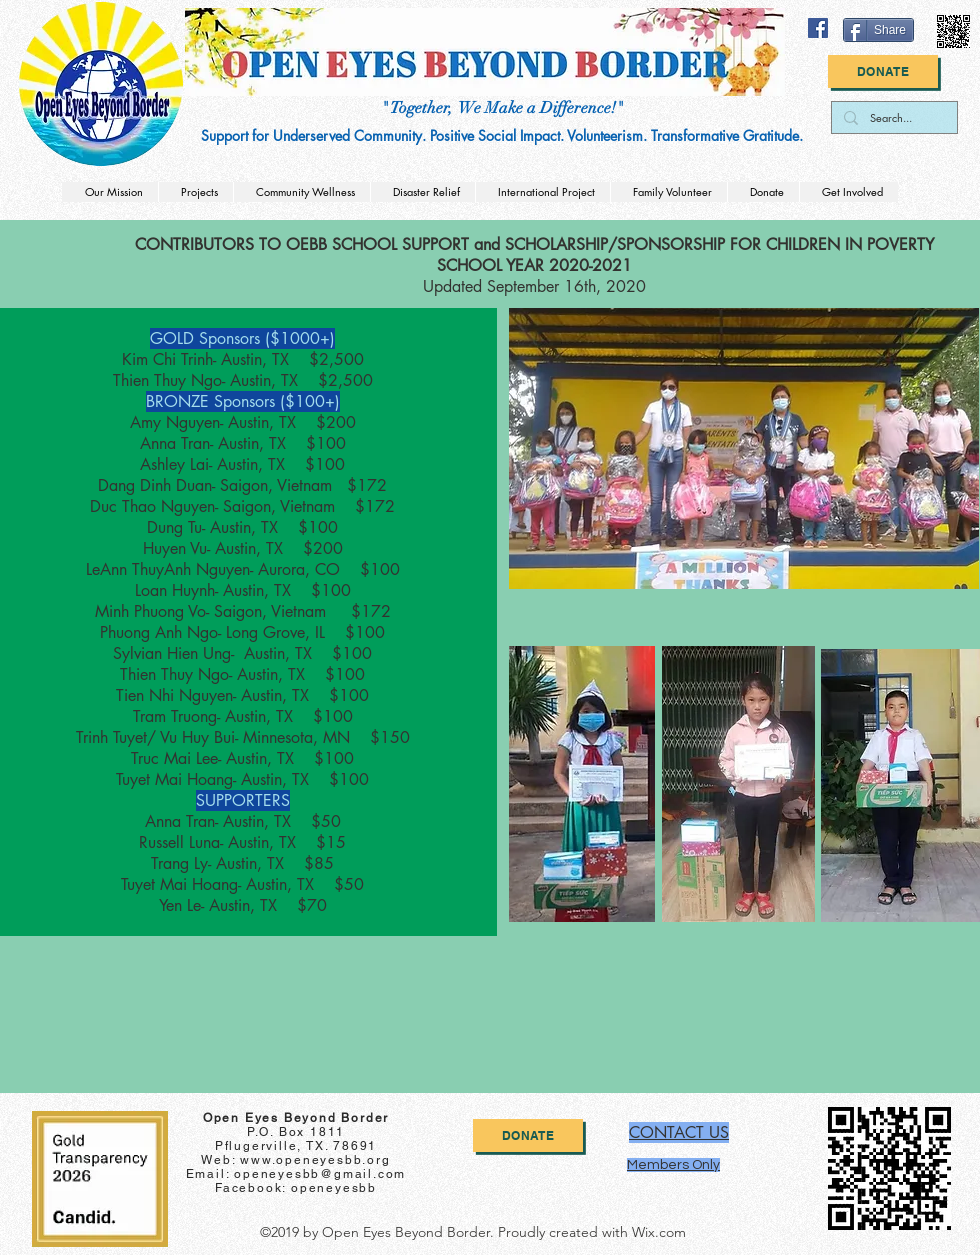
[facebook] (818, 28)
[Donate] (883, 71)
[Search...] (892, 117)
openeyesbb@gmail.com (320, 1174)
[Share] (878, 30)
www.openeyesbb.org (315, 1160)
